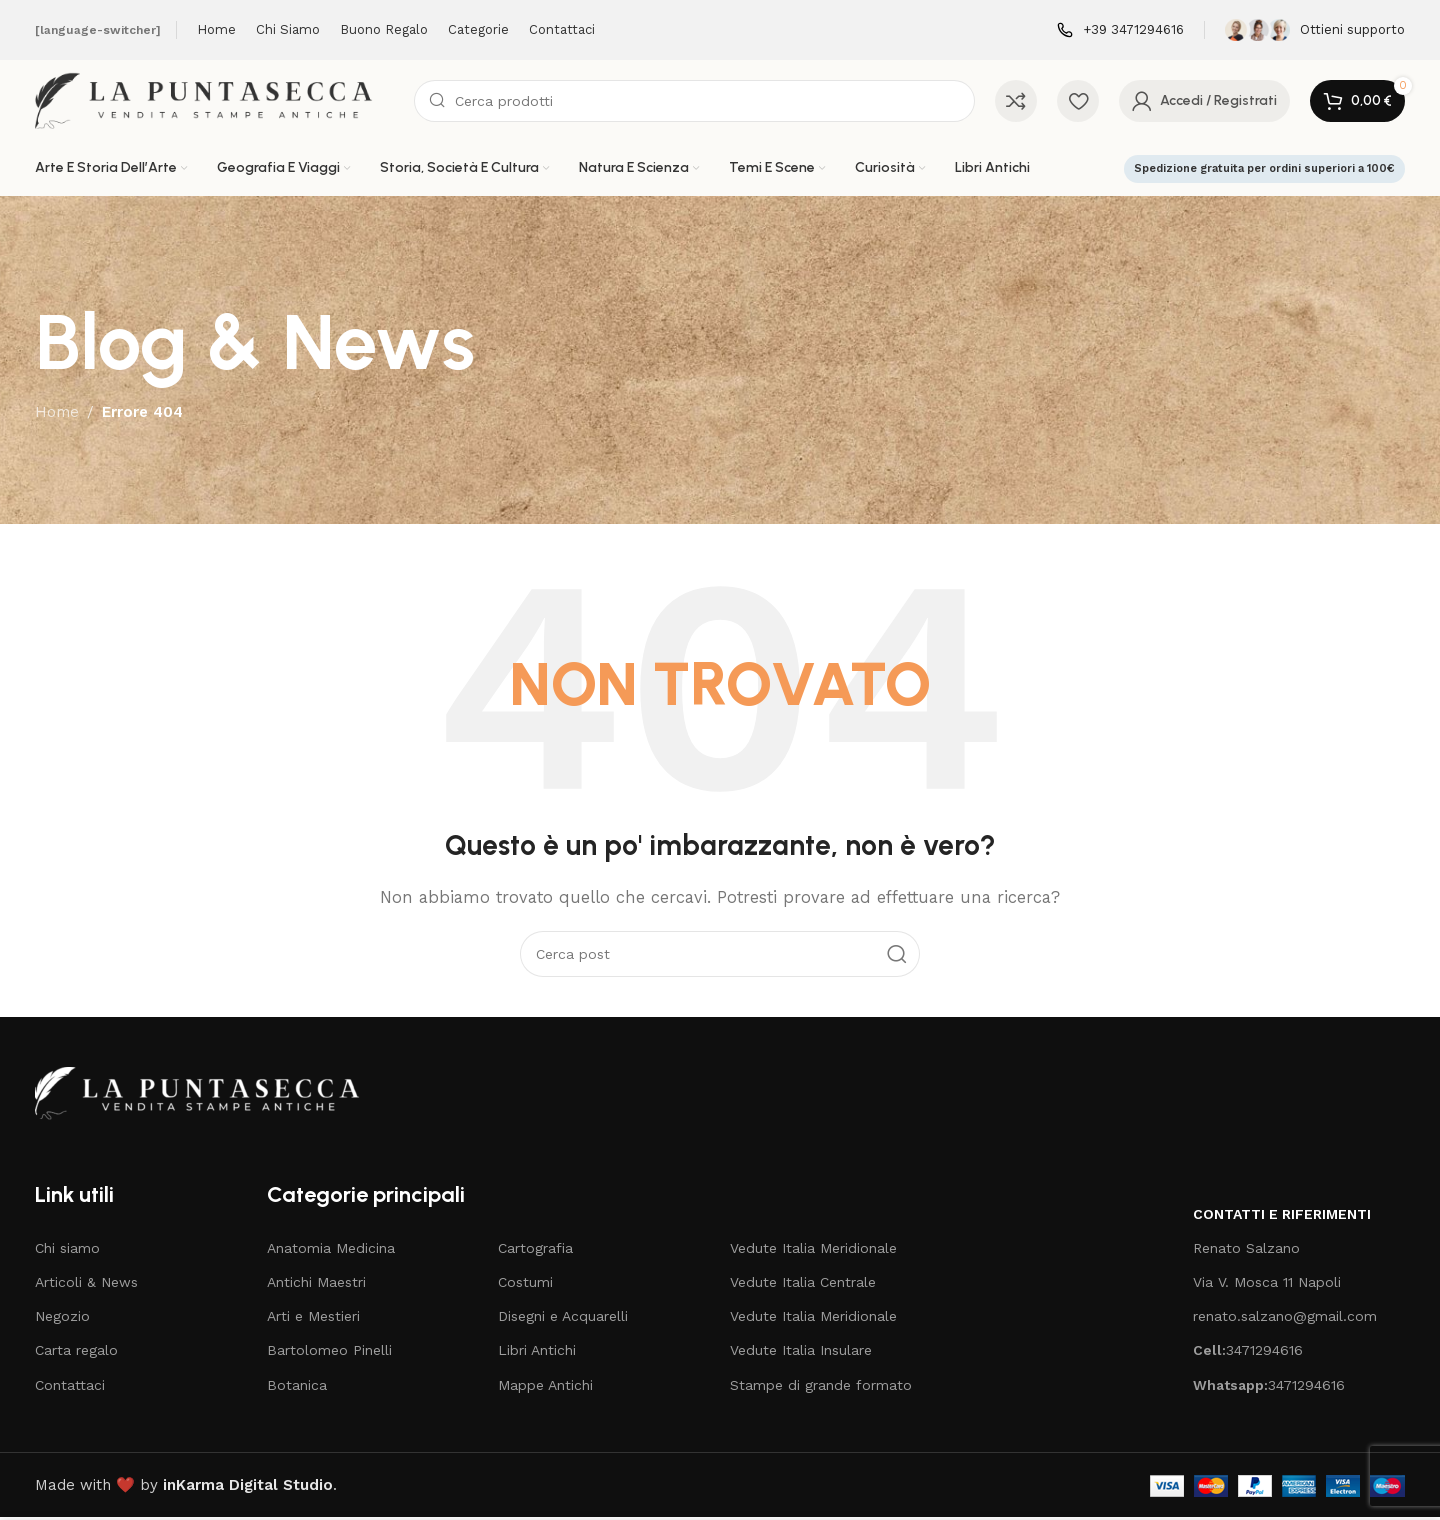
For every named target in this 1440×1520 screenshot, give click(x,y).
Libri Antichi (537, 1353)
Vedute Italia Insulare (801, 1353)
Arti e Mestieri (313, 1319)
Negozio (62, 1319)
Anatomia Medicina (331, 1251)
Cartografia (535, 1251)
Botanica (297, 1388)
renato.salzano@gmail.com (1285, 1319)
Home (57, 415)
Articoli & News (86, 1285)
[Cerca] (694, 102)
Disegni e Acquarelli (563, 1319)
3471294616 (1248, 1353)
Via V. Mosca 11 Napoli (1267, 1285)
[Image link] (207, 1095)
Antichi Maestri (316, 1285)
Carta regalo (76, 1353)
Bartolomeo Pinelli (329, 1353)
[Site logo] (214, 101)
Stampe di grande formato (821, 1388)
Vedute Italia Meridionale (813, 1251)
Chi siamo (67, 1251)
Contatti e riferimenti (1282, 1217)
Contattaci (70, 1388)
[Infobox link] (1120, 30)
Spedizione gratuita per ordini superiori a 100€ (1264, 171)
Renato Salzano (1246, 1251)
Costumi (525, 1285)
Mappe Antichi (545, 1388)
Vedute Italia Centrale (803, 1285)
